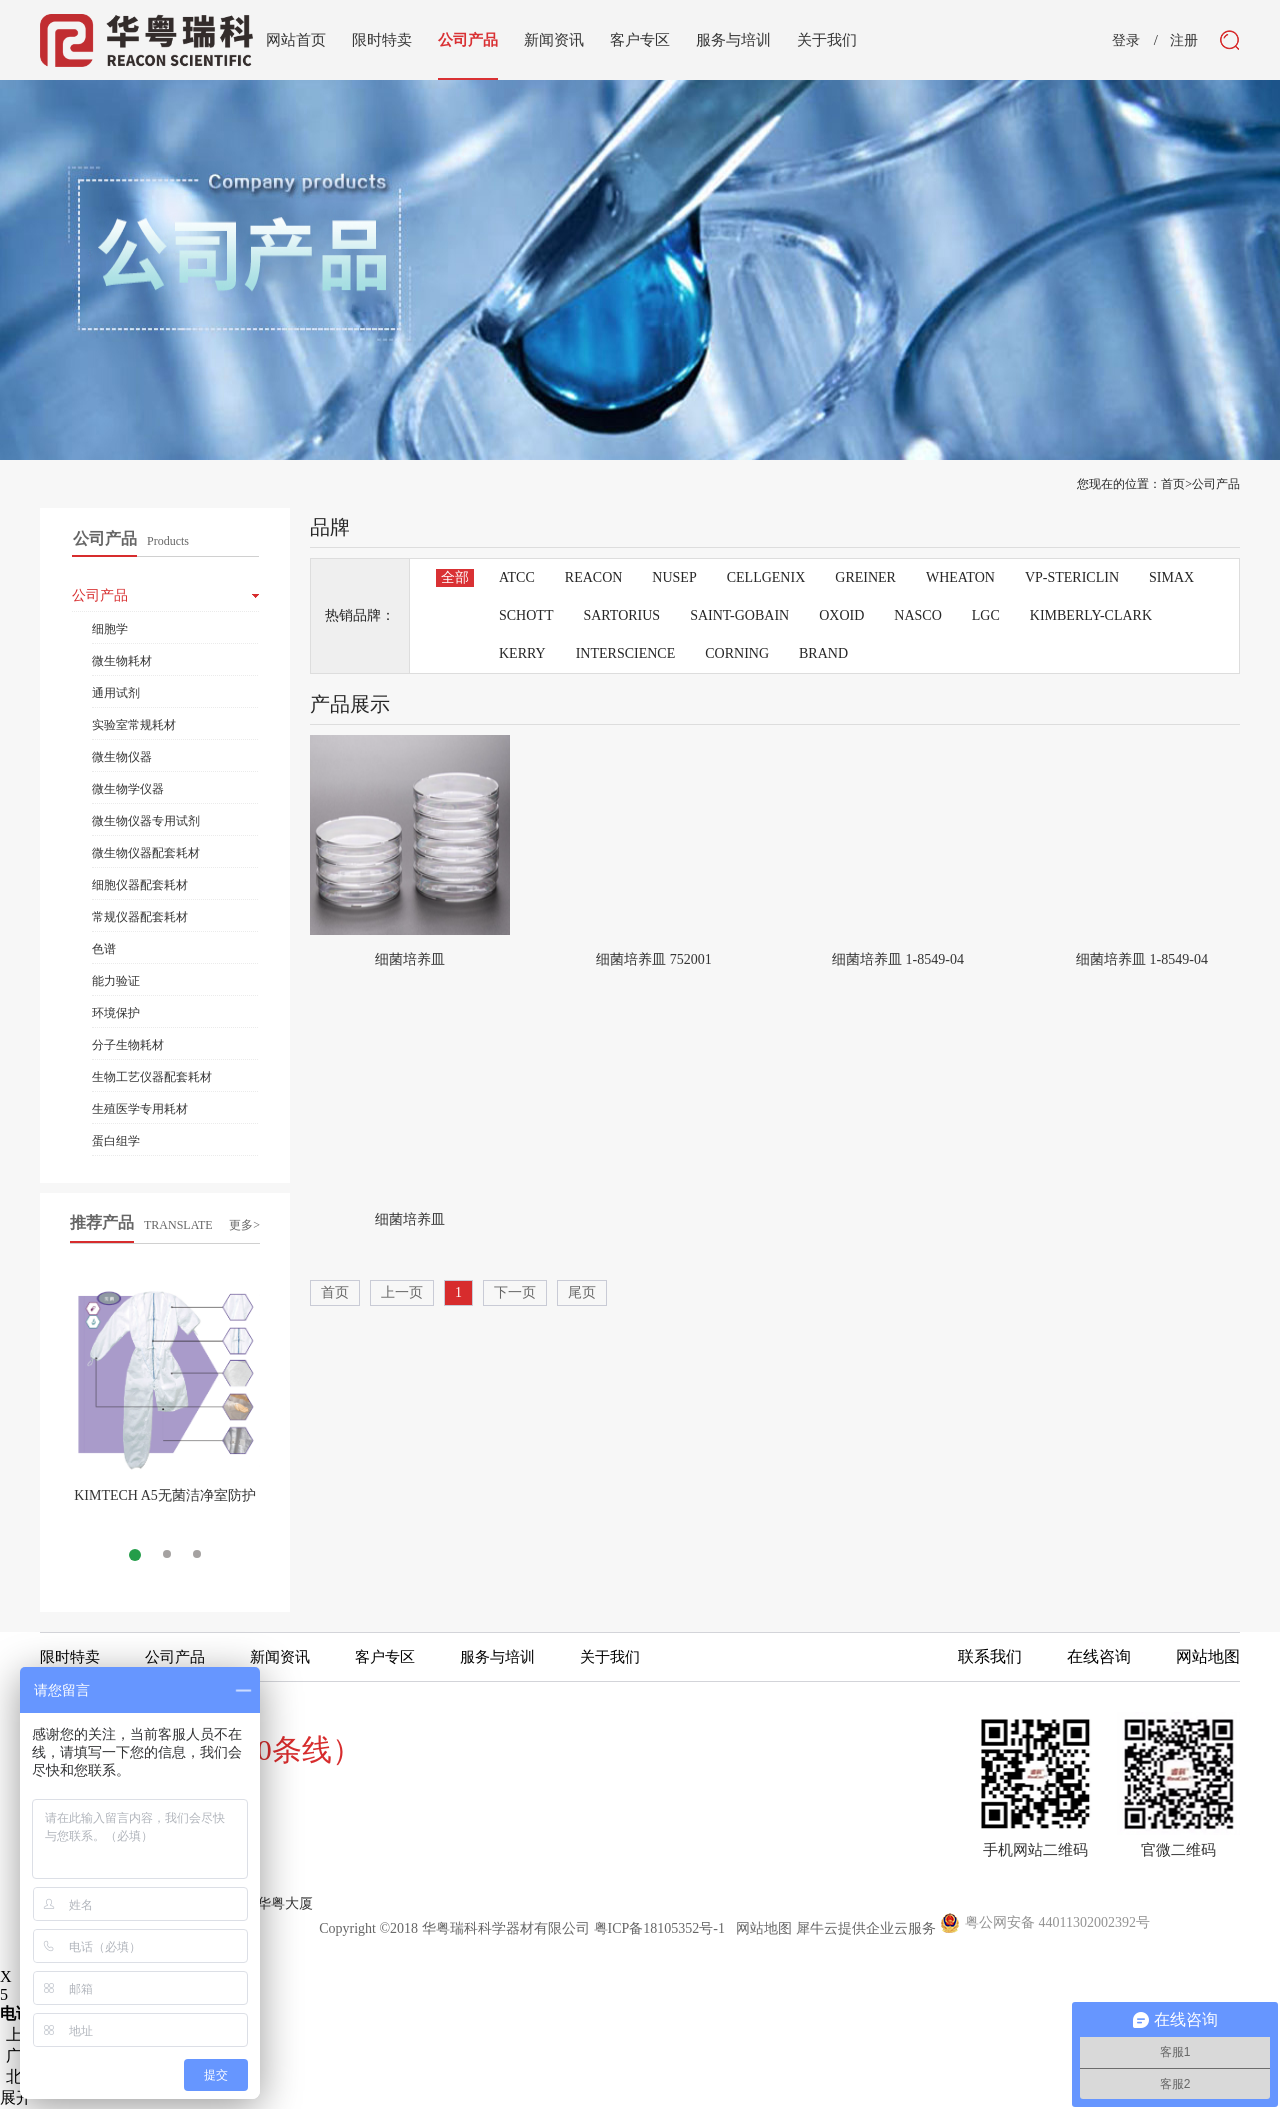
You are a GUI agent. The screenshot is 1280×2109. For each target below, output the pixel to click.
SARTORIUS (621, 615)
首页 (335, 1292)
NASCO (917, 615)
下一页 (515, 1292)
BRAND (823, 653)
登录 (1126, 41)
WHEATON (960, 577)
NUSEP (674, 577)
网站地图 (760, 1928)
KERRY (522, 653)
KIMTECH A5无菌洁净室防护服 (165, 1503)
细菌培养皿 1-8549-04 (898, 959)
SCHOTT (526, 615)
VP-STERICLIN (1072, 577)
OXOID (841, 615)
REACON (594, 577)
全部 (455, 577)
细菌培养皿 (410, 959)
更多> (244, 1225)
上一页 (402, 1292)
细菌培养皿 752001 (654, 959)
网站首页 (296, 40)
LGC (986, 615)
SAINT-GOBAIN (739, 615)
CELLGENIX (766, 577)
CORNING (737, 653)
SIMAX (1171, 577)
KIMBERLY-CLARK (1091, 615)
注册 (1184, 41)
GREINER (865, 577)
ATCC (517, 577)
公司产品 (1216, 484)
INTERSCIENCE (626, 653)
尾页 (582, 1292)
